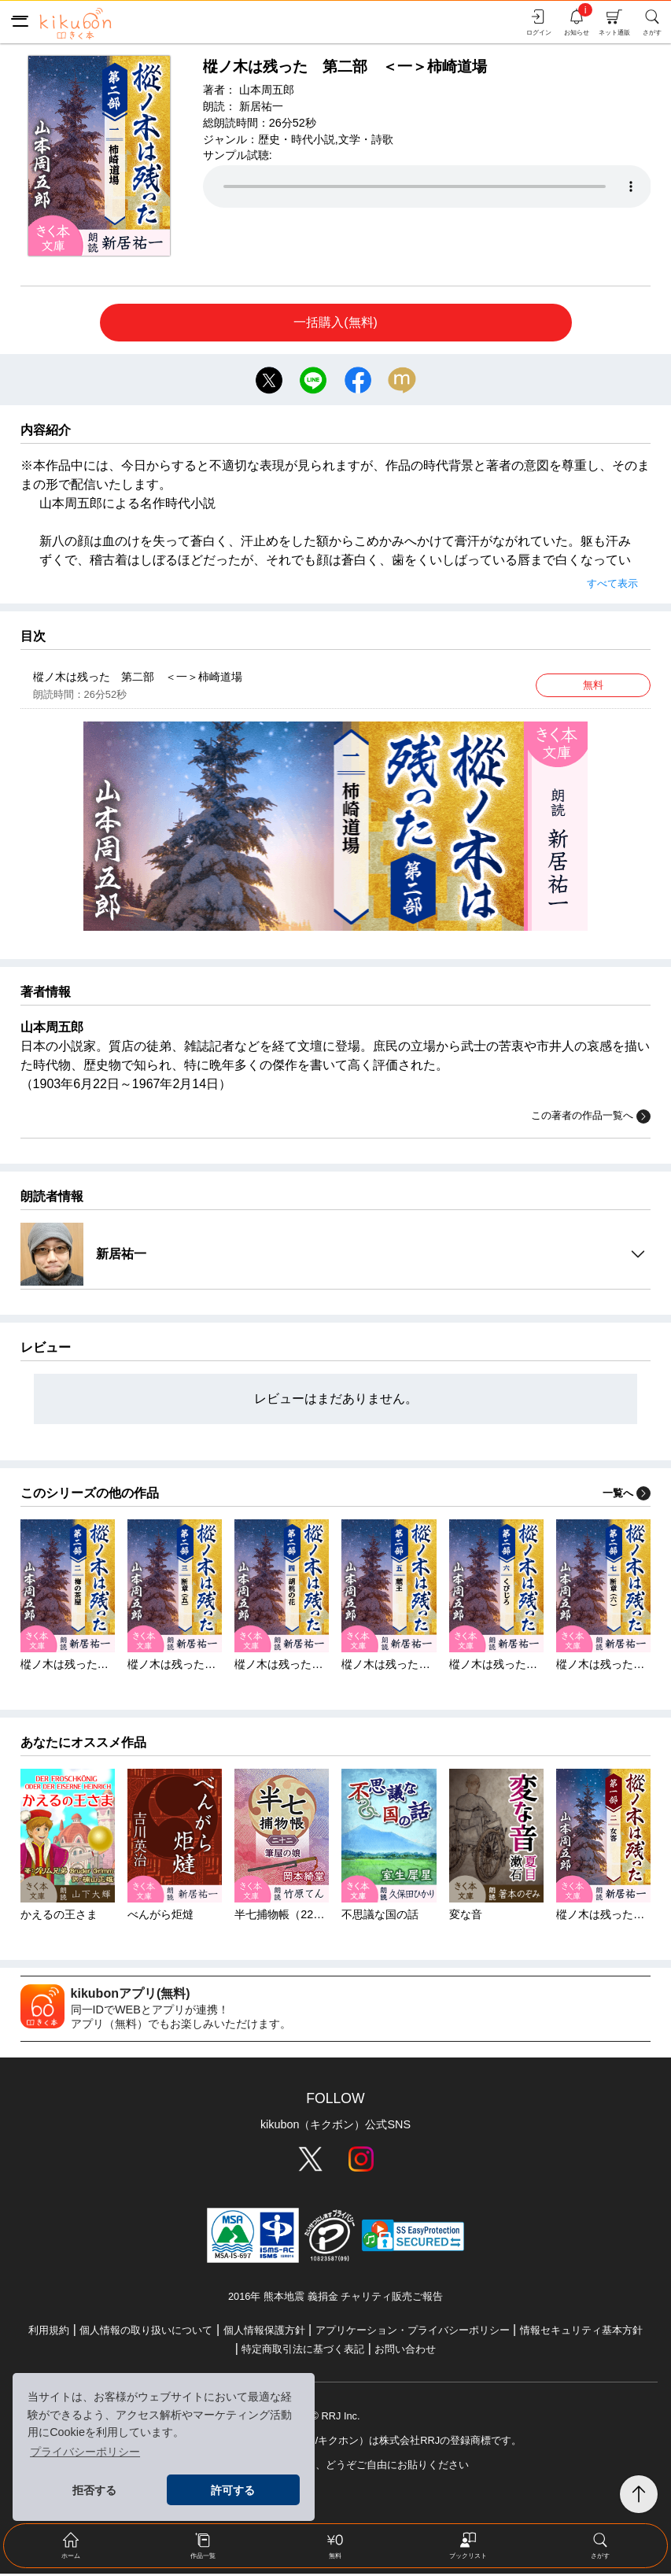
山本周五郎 (266, 89)
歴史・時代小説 (296, 139)
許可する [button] (233, 2490)
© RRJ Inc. (335, 2418)
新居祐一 (261, 106)
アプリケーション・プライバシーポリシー (412, 2332)
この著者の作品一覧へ (591, 1119)
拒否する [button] (94, 2490)
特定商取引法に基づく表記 (302, 2351)
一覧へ (627, 1495)
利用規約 (48, 2332)
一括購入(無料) (335, 322)
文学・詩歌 (365, 139)
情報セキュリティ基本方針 (581, 2332)
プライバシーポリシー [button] (85, 2451)
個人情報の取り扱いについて (145, 2332)
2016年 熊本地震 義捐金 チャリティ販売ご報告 (335, 2299)
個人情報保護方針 (264, 2332)
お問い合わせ (405, 2351)
